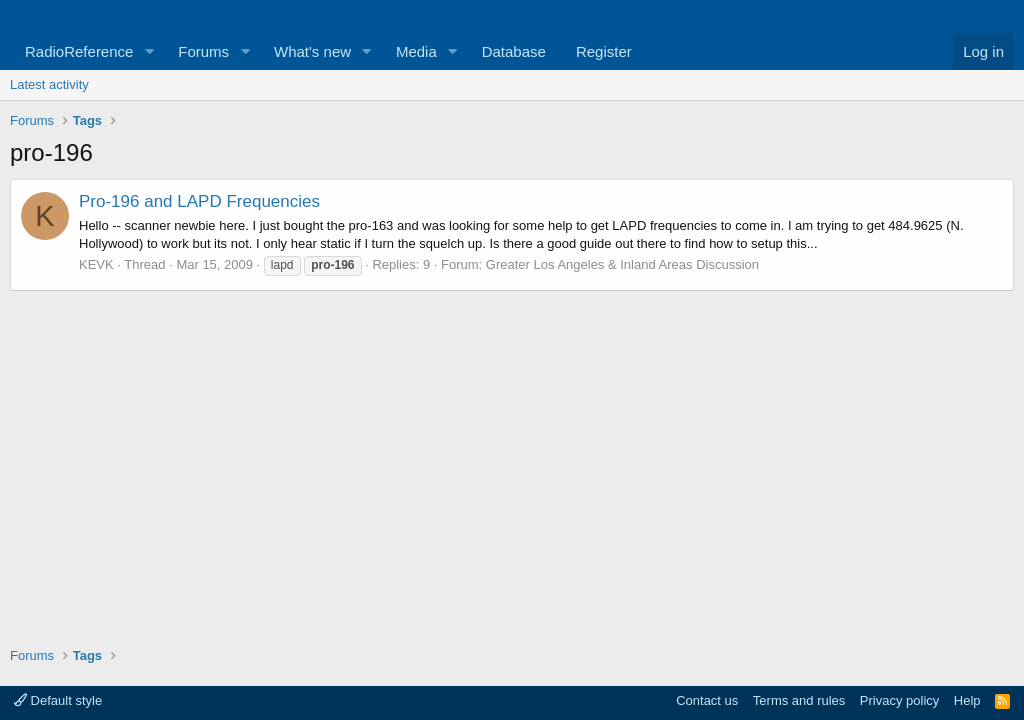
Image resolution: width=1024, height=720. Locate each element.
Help (967, 700)
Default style (58, 700)
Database (514, 51)
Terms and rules (799, 700)
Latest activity (49, 84)
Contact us (707, 700)
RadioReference (79, 51)
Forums (203, 51)
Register (604, 51)
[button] (149, 51)
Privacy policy (899, 700)
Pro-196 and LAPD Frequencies (199, 201)
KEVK (96, 264)
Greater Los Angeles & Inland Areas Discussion (622, 264)
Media (416, 51)
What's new (312, 51)
